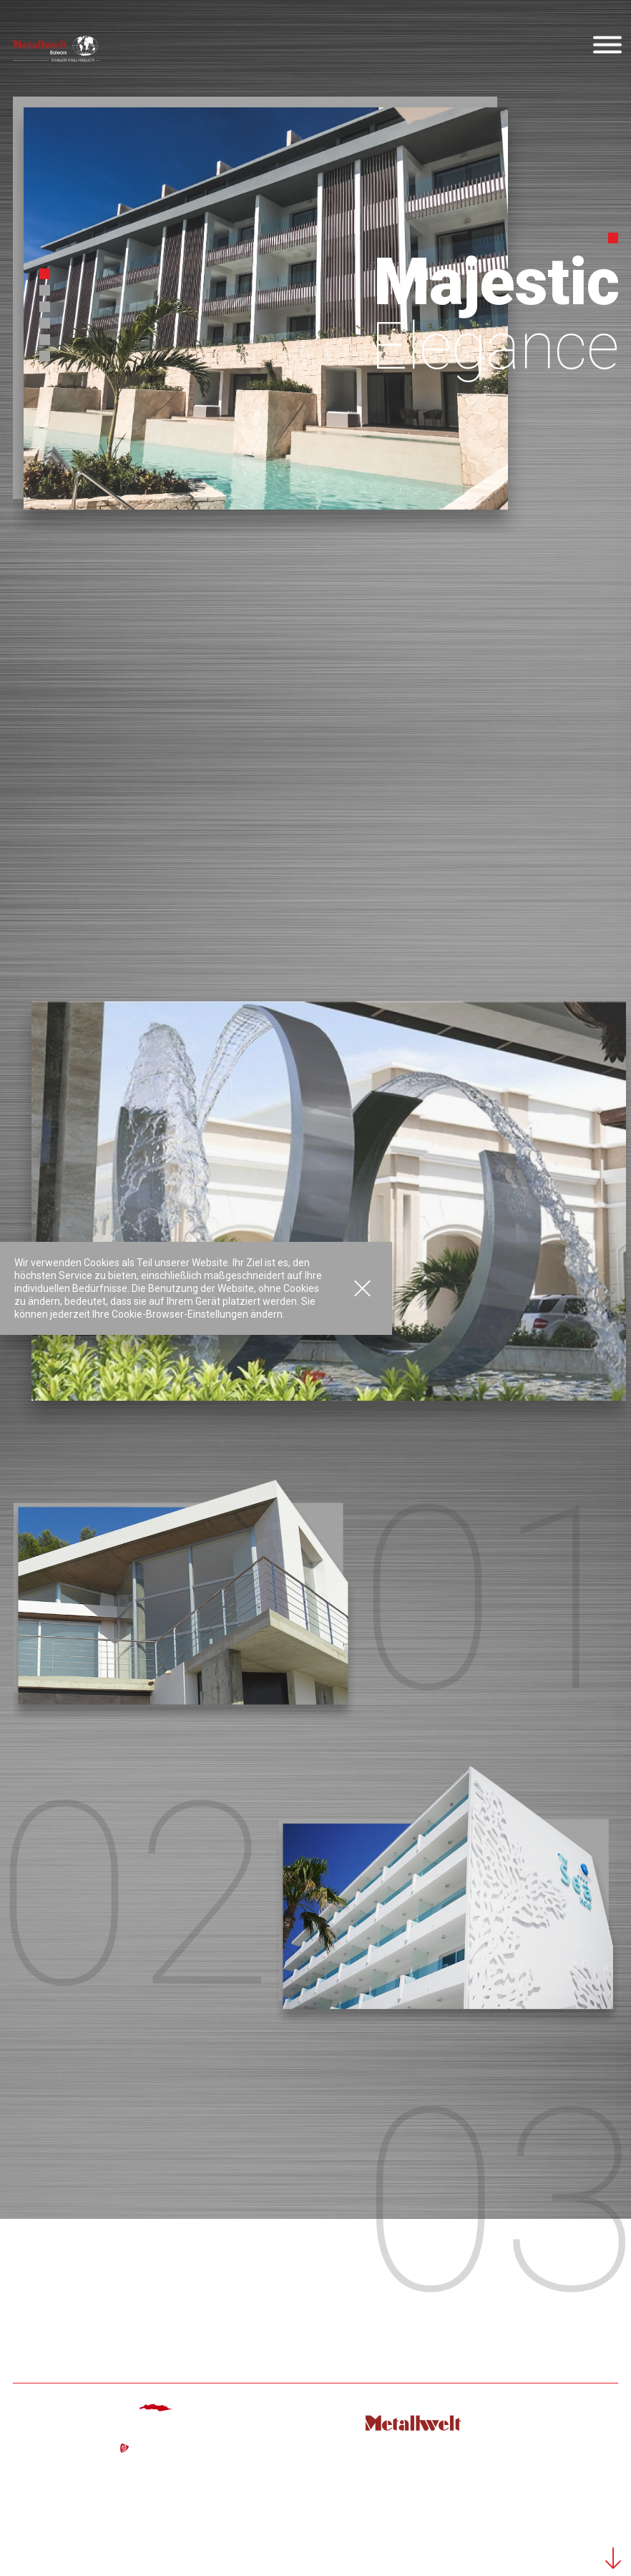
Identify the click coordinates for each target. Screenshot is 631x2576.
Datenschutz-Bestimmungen (552, 2535)
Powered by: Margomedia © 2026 (542, 2512)
